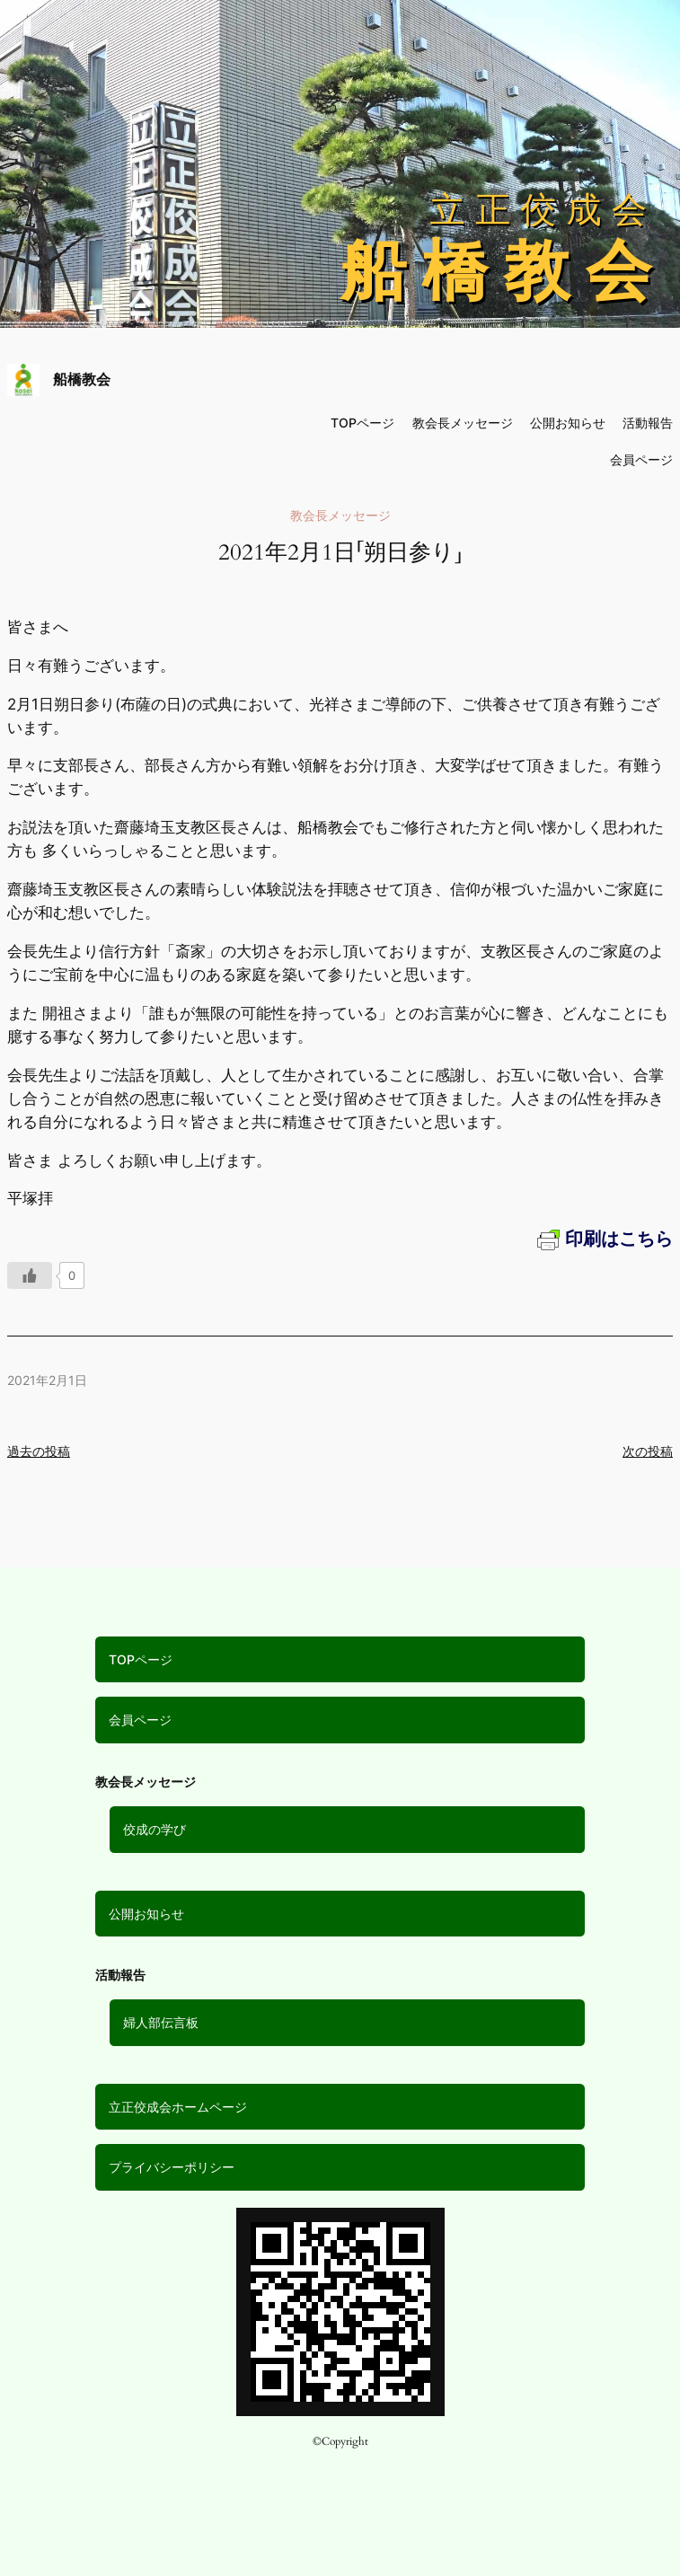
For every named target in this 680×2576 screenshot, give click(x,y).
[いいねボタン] (29, 1275)
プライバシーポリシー (171, 2167)
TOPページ (140, 1659)
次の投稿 (648, 1451)
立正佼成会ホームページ (178, 2106)
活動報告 (648, 422)
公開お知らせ (146, 1913)
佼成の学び (154, 1829)
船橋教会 (81, 379)
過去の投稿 (38, 1451)
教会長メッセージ (462, 422)
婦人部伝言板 (161, 2022)
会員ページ (140, 1719)
